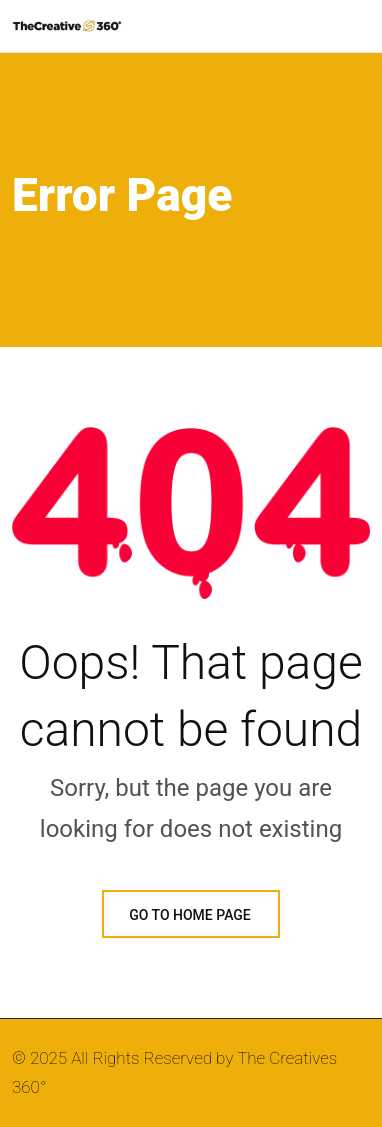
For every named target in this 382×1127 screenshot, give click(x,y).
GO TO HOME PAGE (191, 915)
